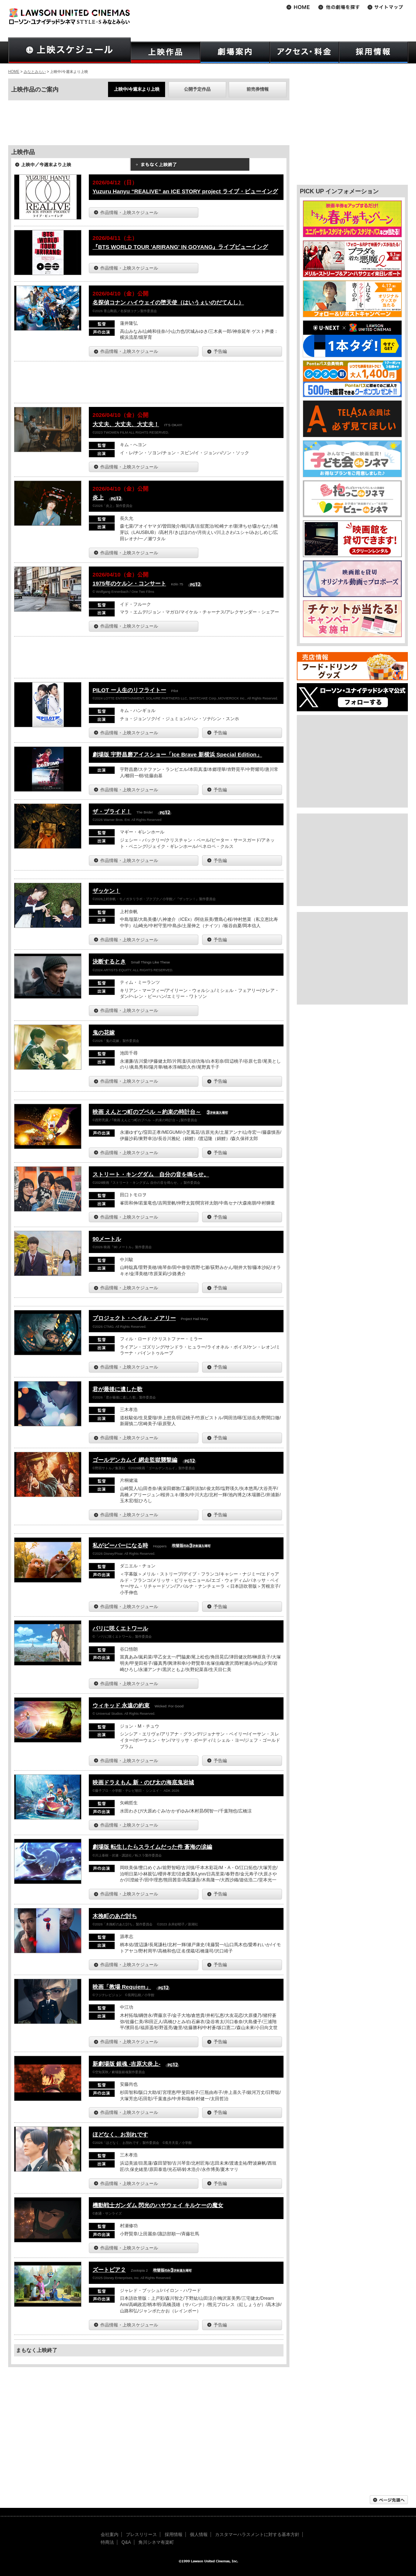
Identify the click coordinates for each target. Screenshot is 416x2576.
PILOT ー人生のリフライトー (129, 690)
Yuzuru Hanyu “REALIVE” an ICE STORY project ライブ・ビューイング (185, 191)
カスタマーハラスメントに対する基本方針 (257, 2534)
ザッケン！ (106, 891)
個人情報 (199, 2534)
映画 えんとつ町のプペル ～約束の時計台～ (147, 1112)
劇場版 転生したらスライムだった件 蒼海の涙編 (152, 1847)
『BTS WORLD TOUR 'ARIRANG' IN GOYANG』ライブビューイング (180, 247)
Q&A (126, 2542)
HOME (13, 72)
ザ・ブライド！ (112, 811)
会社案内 (109, 2534)
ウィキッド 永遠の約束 (121, 1705)
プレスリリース (141, 2534)
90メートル (107, 1239)
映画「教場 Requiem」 (122, 1987)
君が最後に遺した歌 (117, 1389)
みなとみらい (35, 72)
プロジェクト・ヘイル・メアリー (134, 1318)
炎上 (98, 497)
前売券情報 (257, 89)
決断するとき (109, 961)
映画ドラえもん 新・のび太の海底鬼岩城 (143, 1782)
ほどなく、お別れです (120, 2134)
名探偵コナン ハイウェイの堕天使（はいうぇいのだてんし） (168, 302)
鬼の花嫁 (104, 1032)
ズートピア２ (109, 2269)
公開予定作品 (197, 89)
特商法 (107, 2542)
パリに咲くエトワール (120, 1628)
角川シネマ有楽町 (156, 2542)
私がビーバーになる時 (120, 1545)
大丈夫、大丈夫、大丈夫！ (126, 424)
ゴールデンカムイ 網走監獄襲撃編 (135, 1460)
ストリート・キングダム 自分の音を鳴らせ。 (151, 1174)
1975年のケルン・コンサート (129, 583)
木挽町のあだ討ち (115, 1916)
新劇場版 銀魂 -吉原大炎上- (126, 2064)
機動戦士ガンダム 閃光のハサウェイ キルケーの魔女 (158, 2205)
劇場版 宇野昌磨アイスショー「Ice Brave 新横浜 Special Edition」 (177, 754)
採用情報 (173, 2534)
